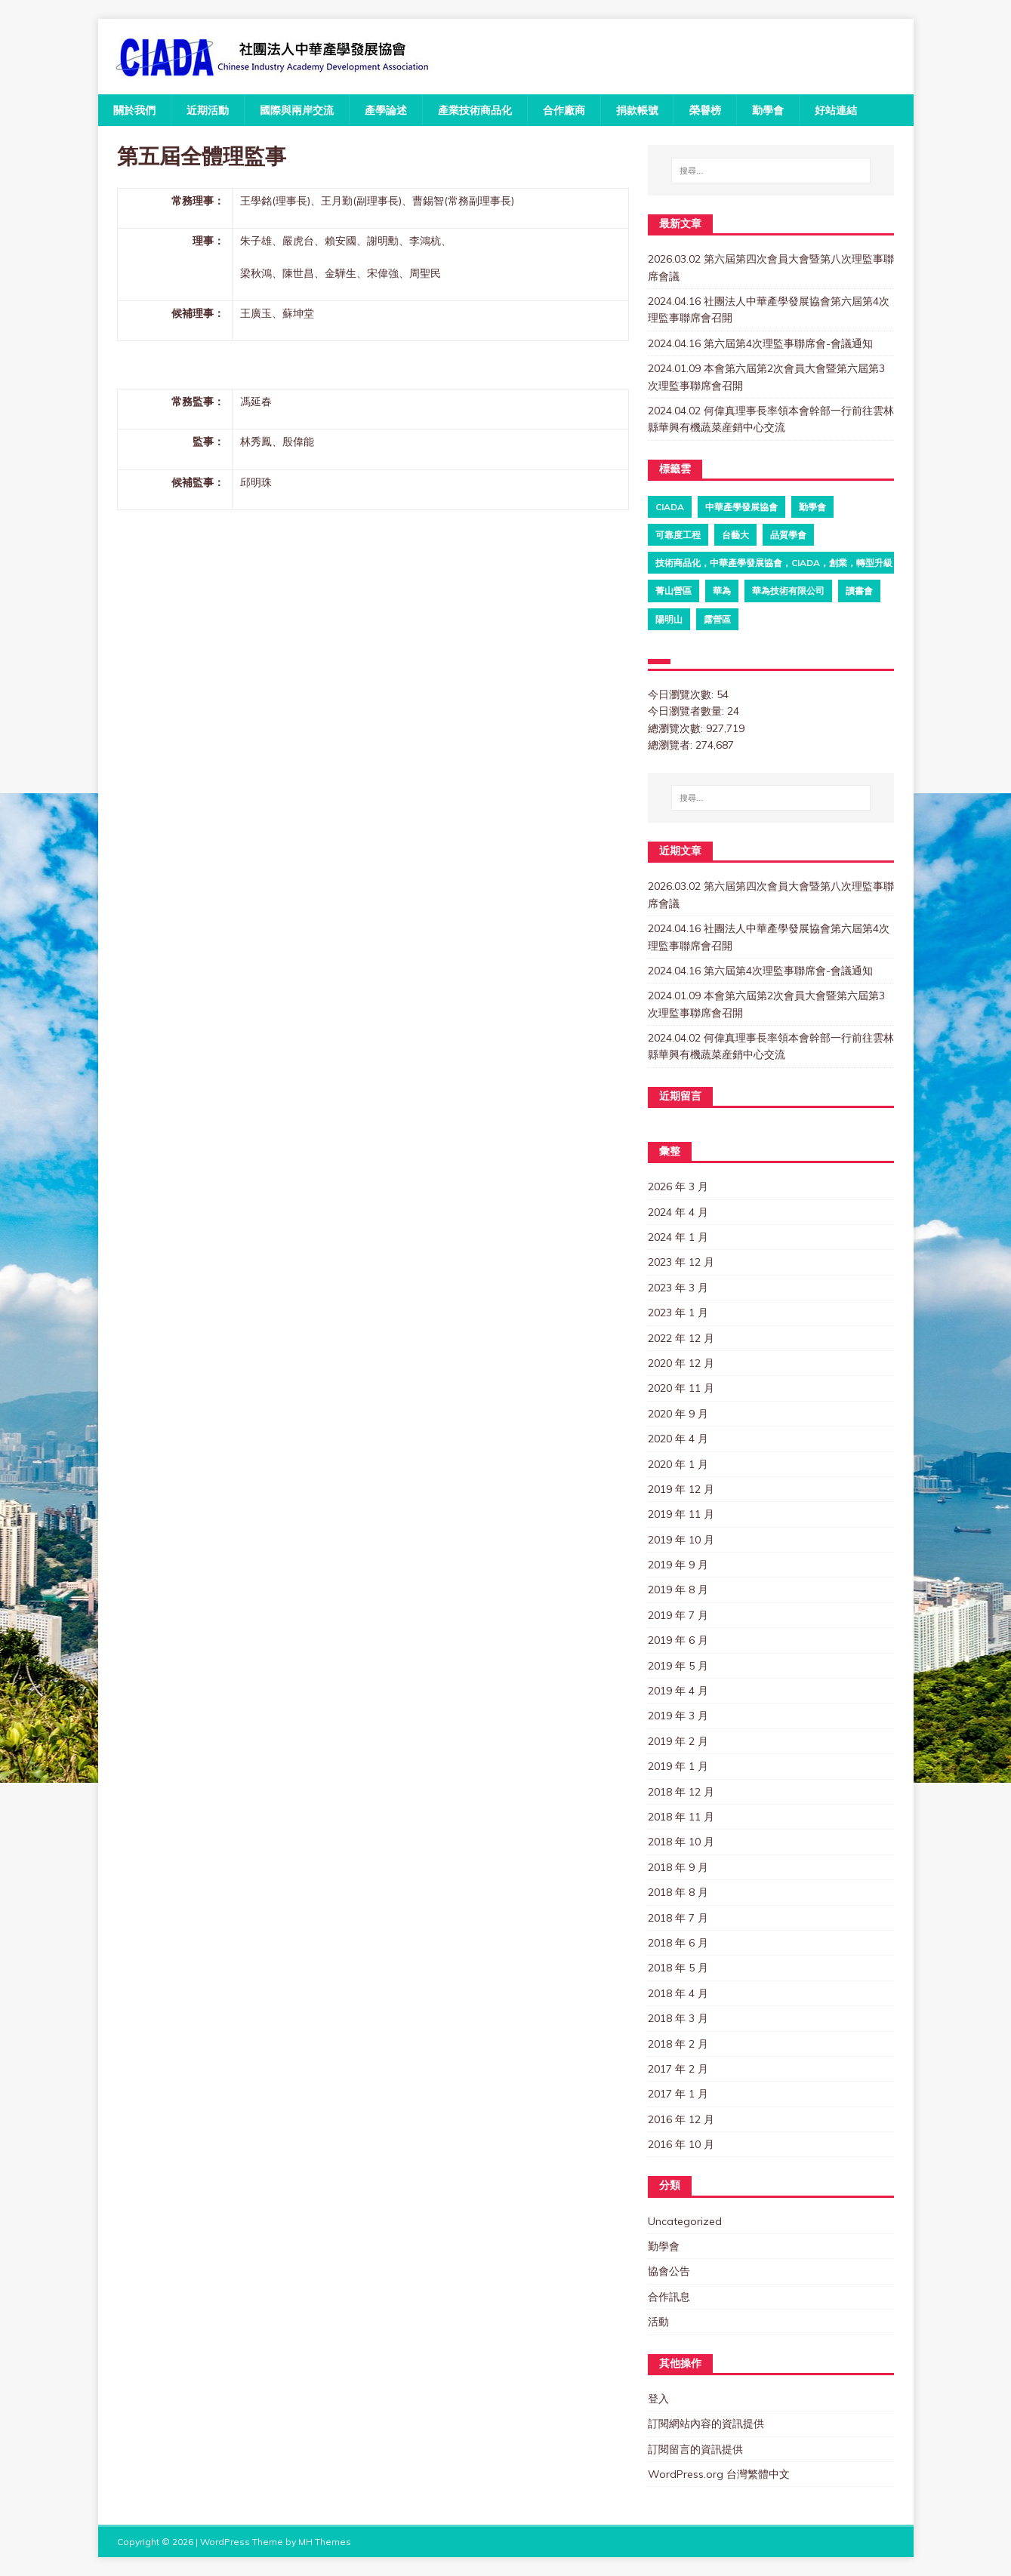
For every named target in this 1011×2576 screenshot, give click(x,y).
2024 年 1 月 (678, 1237)
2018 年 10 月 (681, 1841)
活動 (658, 2321)
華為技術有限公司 (788, 590)
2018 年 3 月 (678, 2018)
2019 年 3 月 (678, 1715)
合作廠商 (564, 110)
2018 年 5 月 (678, 1967)
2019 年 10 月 (681, 1540)
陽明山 (669, 619)
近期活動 (207, 110)
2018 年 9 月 (678, 1867)
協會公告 (669, 2271)
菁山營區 (673, 590)
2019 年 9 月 (678, 1564)
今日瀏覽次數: (682, 694)
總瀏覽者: (671, 745)
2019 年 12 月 (681, 1489)
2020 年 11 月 (681, 1388)
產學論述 (386, 110)
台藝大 (735, 534)
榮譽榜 (705, 110)
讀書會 (859, 590)
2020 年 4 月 (678, 1438)
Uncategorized (685, 2221)
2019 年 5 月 (678, 1666)
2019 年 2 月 (678, 1741)
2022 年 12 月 (681, 1338)
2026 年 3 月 (678, 1186)
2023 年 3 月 (678, 1287)
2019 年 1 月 (678, 1766)
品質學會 (788, 534)
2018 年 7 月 (678, 1918)
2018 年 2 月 (678, 2044)
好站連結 (836, 110)
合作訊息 (669, 2297)
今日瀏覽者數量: (687, 711)
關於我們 (134, 110)
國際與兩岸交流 (297, 110)
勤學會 (768, 110)
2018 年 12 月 (681, 1792)
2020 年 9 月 (678, 1413)
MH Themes (324, 2541)
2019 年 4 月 (678, 1690)
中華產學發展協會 (741, 506)
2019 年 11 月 (681, 1514)
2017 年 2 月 (678, 2069)
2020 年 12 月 (681, 1363)
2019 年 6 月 (678, 1640)
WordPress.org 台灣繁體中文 (719, 2474)
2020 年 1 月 (678, 1464)
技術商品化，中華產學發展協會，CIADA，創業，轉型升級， (778, 562)
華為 (722, 590)
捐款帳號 (637, 110)
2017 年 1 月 (678, 2094)
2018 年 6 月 (678, 1943)
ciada (669, 506)
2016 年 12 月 (681, 2119)
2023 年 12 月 (681, 1262)
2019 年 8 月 (678, 1589)
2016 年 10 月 (681, 2144)
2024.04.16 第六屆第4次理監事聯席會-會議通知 (760, 343)
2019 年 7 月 (678, 1615)
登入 (658, 2398)
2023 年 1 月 (678, 1312)
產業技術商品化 (475, 110)
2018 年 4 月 (678, 1993)
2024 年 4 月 (678, 1212)
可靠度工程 (678, 534)
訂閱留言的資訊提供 (695, 2449)
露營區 (717, 619)
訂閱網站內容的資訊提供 (706, 2423)
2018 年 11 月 (681, 1817)
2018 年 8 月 (678, 1892)
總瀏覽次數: (677, 728)
